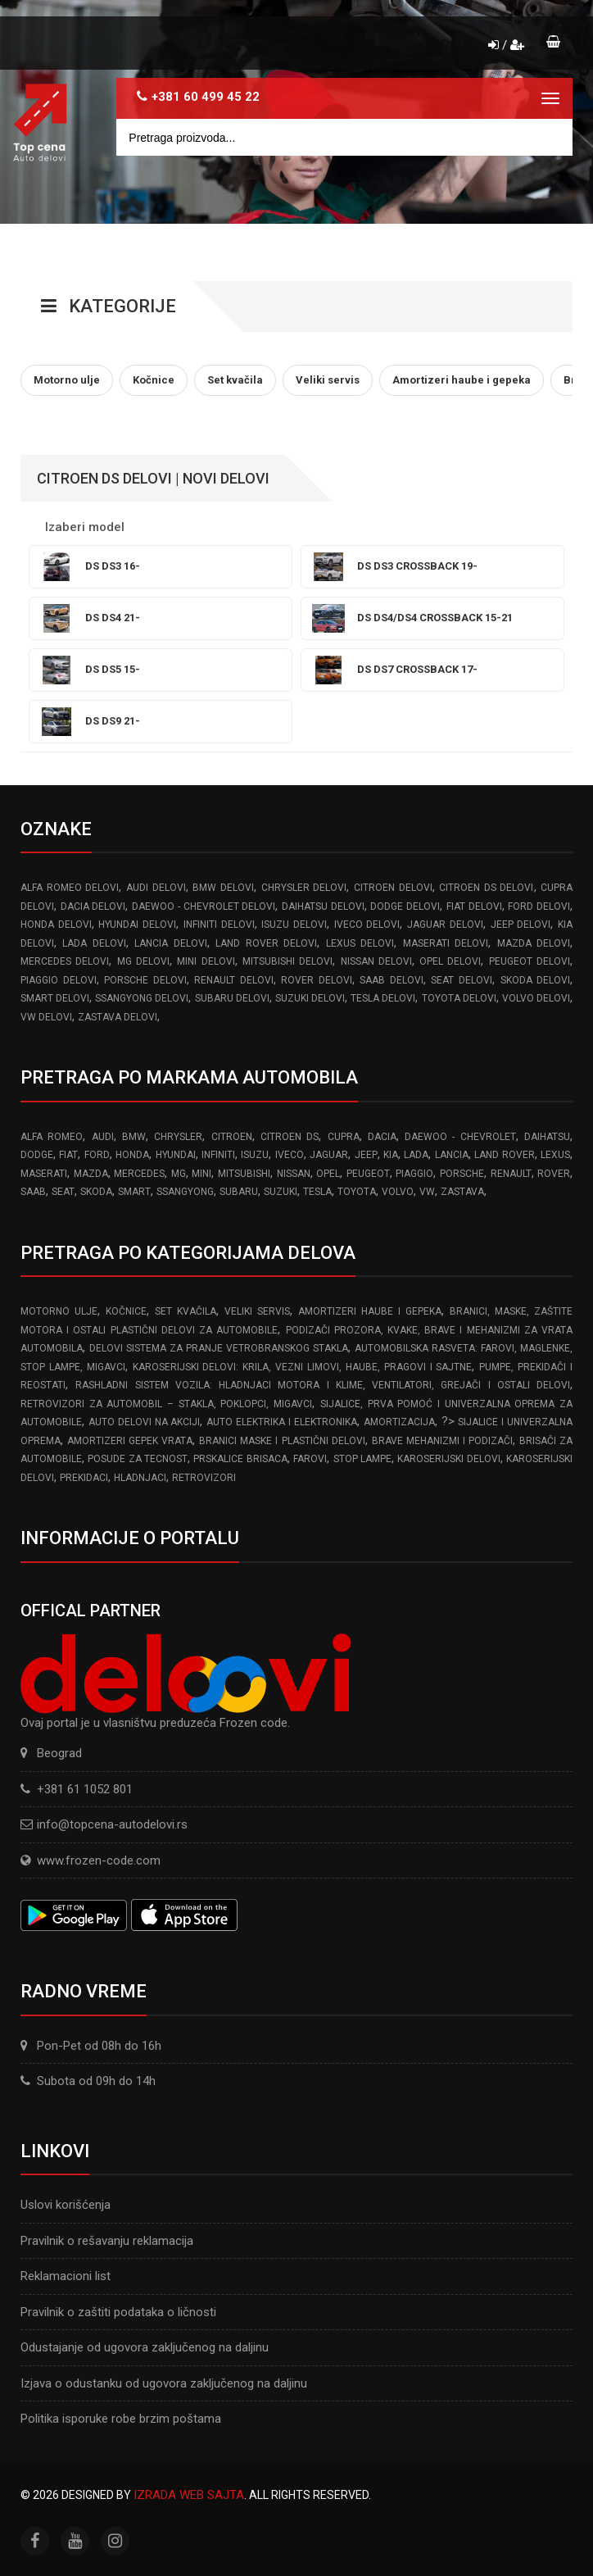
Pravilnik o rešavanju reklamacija (106, 2240)
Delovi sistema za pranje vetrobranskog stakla (218, 1348)
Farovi (310, 1459)
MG (178, 1173)
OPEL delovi (450, 961)
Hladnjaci (140, 1477)
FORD (97, 1155)
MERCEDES (139, 1173)
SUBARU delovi (232, 998)
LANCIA (452, 1155)
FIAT (68, 1155)
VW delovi (46, 1017)
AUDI (103, 1137)
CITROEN (231, 1137)
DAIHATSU (547, 1137)
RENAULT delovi (234, 980)
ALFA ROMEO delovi (69, 887)
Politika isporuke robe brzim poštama (120, 2418)
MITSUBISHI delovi (287, 961)
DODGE (36, 1155)
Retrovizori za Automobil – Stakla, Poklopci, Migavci (166, 1404)
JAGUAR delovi (445, 924)
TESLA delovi (383, 998)
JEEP (366, 1155)
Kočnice (126, 1311)
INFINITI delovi (219, 924)
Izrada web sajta (189, 2494)
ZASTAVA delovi (117, 1017)
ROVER (553, 1173)
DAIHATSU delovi (323, 906)
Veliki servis (257, 1311)
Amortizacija (399, 1422)
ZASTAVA (462, 1191)
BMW (134, 1137)
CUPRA (344, 1137)
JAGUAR (329, 1155)
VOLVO (398, 1191)
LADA (416, 1155)
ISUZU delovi (294, 924)
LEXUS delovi (360, 943)
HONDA (132, 1155)
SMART (134, 1191)
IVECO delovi (367, 924)
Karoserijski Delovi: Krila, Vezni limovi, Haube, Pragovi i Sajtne (303, 1367)
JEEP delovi (521, 924)
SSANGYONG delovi (141, 998)
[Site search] (344, 137)
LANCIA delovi (170, 943)
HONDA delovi (56, 924)
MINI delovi (205, 961)
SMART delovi (54, 998)
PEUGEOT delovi (529, 961)
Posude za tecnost (138, 1459)
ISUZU (255, 1155)
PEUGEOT (368, 1173)
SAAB (33, 1191)
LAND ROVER (504, 1155)
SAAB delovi (391, 980)
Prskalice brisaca (240, 1459)
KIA (390, 1155)
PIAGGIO (414, 1173)
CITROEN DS (289, 1137)
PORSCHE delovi (145, 980)
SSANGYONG (185, 1191)
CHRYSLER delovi (304, 887)
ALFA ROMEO (51, 1137)
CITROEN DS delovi (486, 887)
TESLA (317, 1191)
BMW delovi (223, 887)
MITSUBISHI (244, 1173)
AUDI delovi (156, 887)
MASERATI (43, 1173)
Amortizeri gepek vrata (129, 1441)
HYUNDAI (176, 1155)
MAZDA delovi (533, 943)
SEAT (63, 1191)
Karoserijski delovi (448, 1459)
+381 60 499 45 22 (206, 96)
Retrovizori (204, 1477)
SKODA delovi (535, 980)
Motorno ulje (58, 1311)
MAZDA (91, 1173)
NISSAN (293, 1173)
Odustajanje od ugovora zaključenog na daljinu (144, 2347)
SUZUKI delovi (310, 998)
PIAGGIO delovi (58, 980)
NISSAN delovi (376, 961)
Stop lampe (362, 1459)
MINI (201, 1173)
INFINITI (218, 1155)
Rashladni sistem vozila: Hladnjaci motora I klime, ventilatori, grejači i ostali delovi (322, 1385)
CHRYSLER (178, 1137)
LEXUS (555, 1155)
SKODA (96, 1191)
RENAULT (511, 1173)
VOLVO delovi (536, 998)
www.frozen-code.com (90, 1860)
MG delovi (143, 961)
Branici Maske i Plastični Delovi (281, 1441)
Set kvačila (185, 1311)
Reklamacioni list (65, 2276)
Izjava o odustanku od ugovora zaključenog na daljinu (163, 2383)
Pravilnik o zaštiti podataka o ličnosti (118, 2312)
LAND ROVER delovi (266, 943)
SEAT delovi (461, 980)
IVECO (289, 1155)
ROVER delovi (316, 980)
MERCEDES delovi (64, 961)
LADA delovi (93, 943)
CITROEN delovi (393, 887)
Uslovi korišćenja (65, 2204)
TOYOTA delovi (459, 998)
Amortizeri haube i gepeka (369, 1311)
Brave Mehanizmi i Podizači (442, 1441)
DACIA (382, 1137)
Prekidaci (84, 1477)
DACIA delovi (93, 906)
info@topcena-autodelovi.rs (112, 1824)
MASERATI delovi (445, 943)
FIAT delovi (474, 906)
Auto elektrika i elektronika (281, 1422)
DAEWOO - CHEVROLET (460, 1137)
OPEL (328, 1173)
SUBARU (239, 1191)
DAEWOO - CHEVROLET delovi (203, 906)
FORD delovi (539, 906)
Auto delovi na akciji (144, 1422)
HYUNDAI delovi (137, 924)
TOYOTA (356, 1191)
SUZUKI (280, 1191)
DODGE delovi (405, 906)
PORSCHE (462, 1173)
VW (427, 1191)
